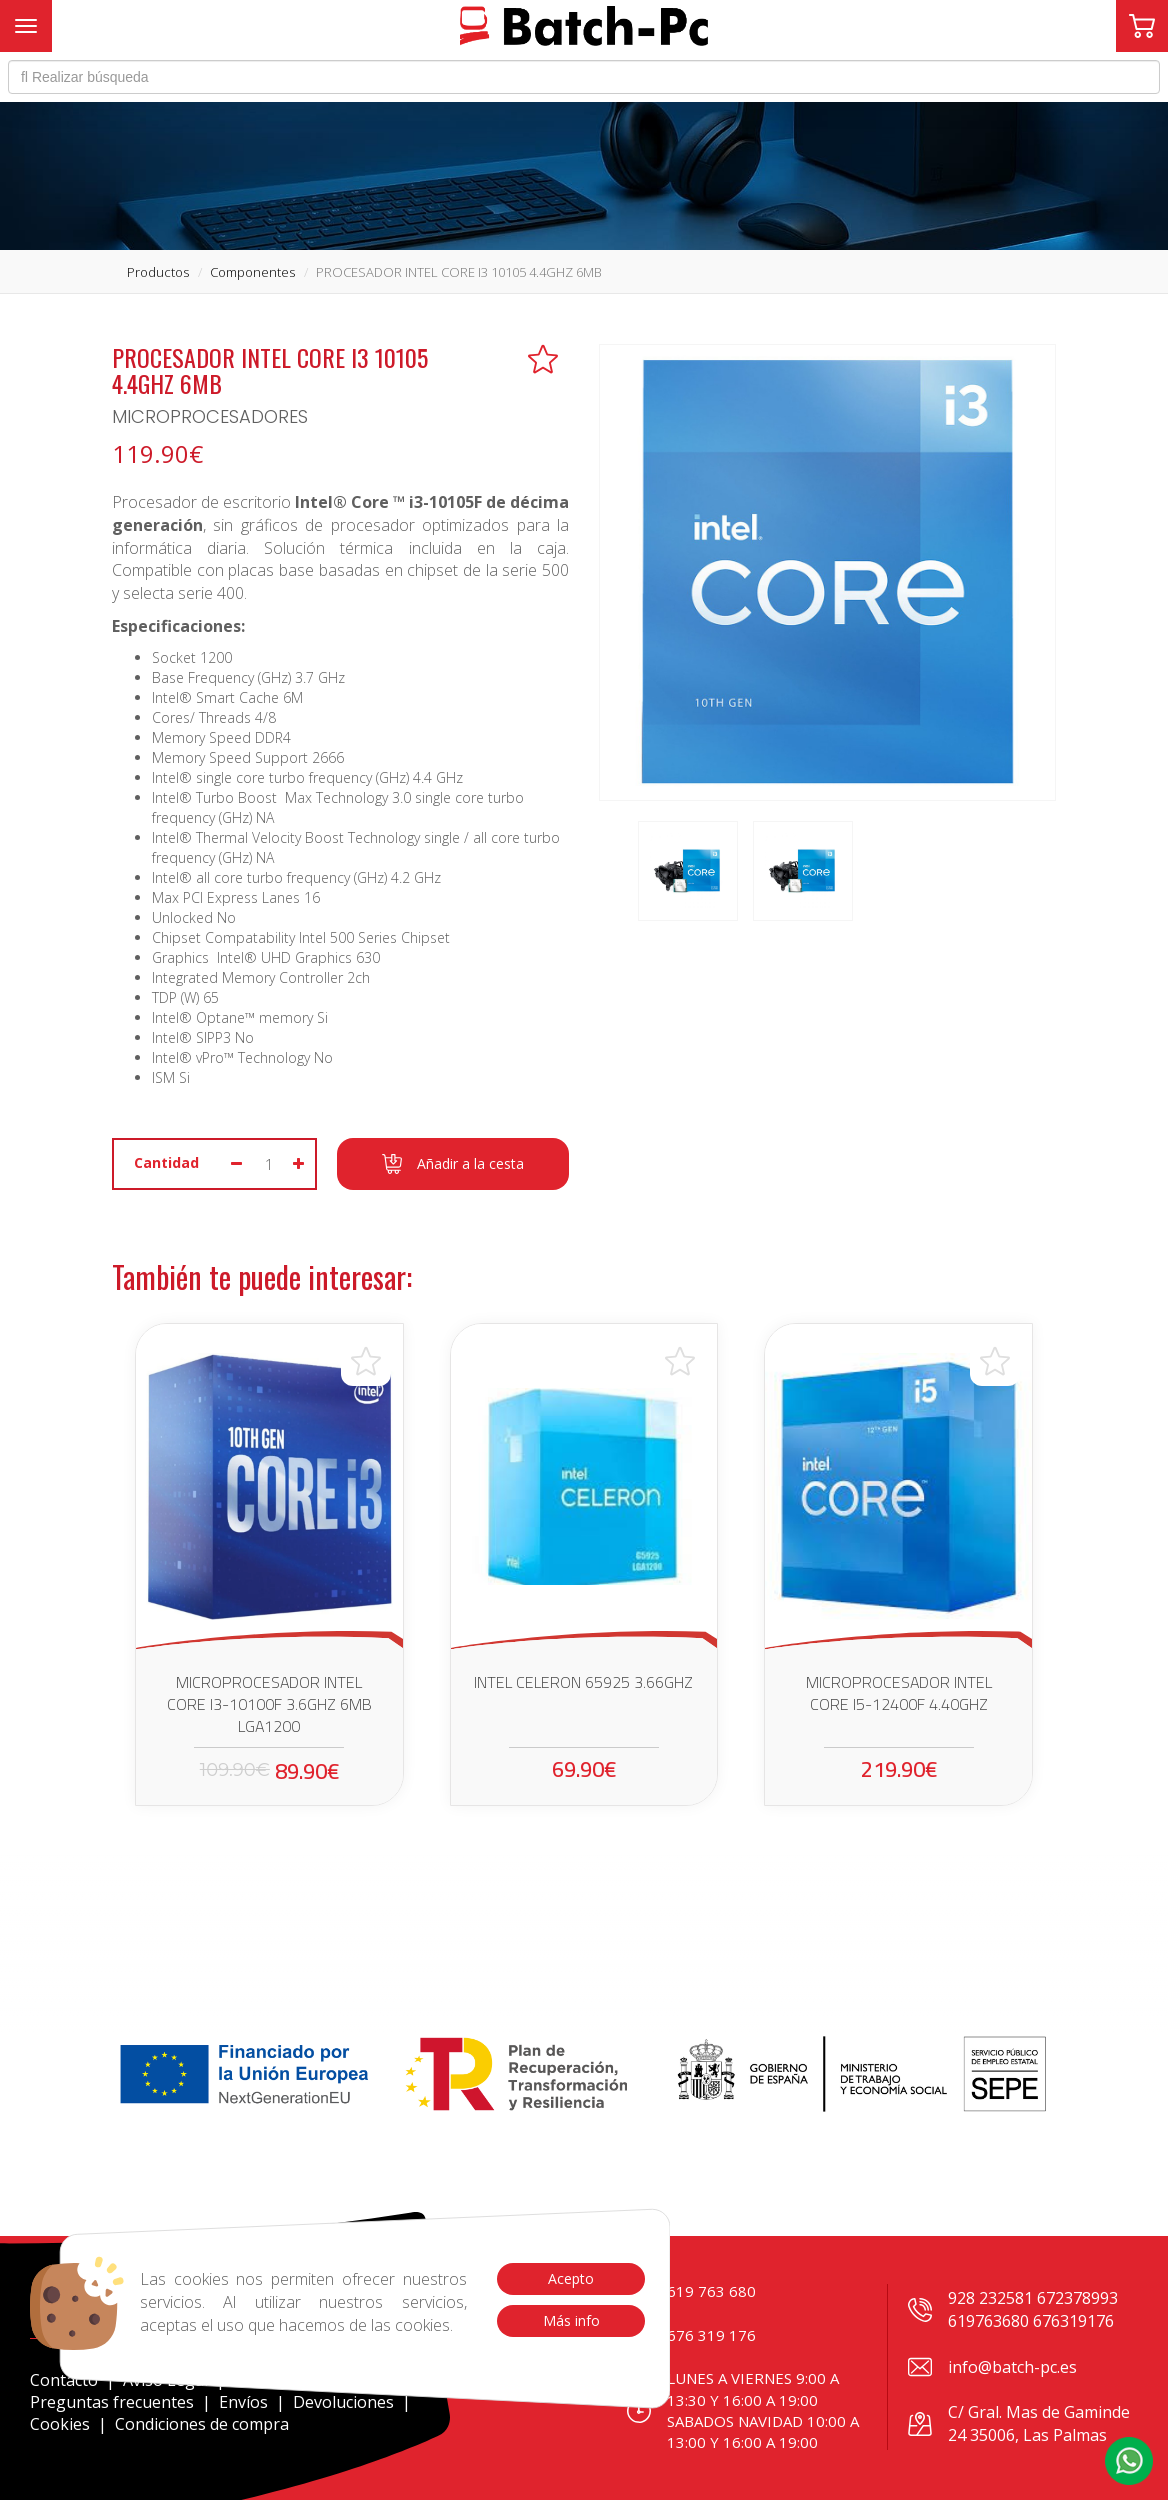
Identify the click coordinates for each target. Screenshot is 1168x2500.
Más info (570, 2320)
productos (158, 272)
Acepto (571, 2278)
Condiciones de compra (202, 2424)
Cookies (60, 2424)
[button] (1129, 2461)
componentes (252, 272)
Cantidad (166, 1162)
